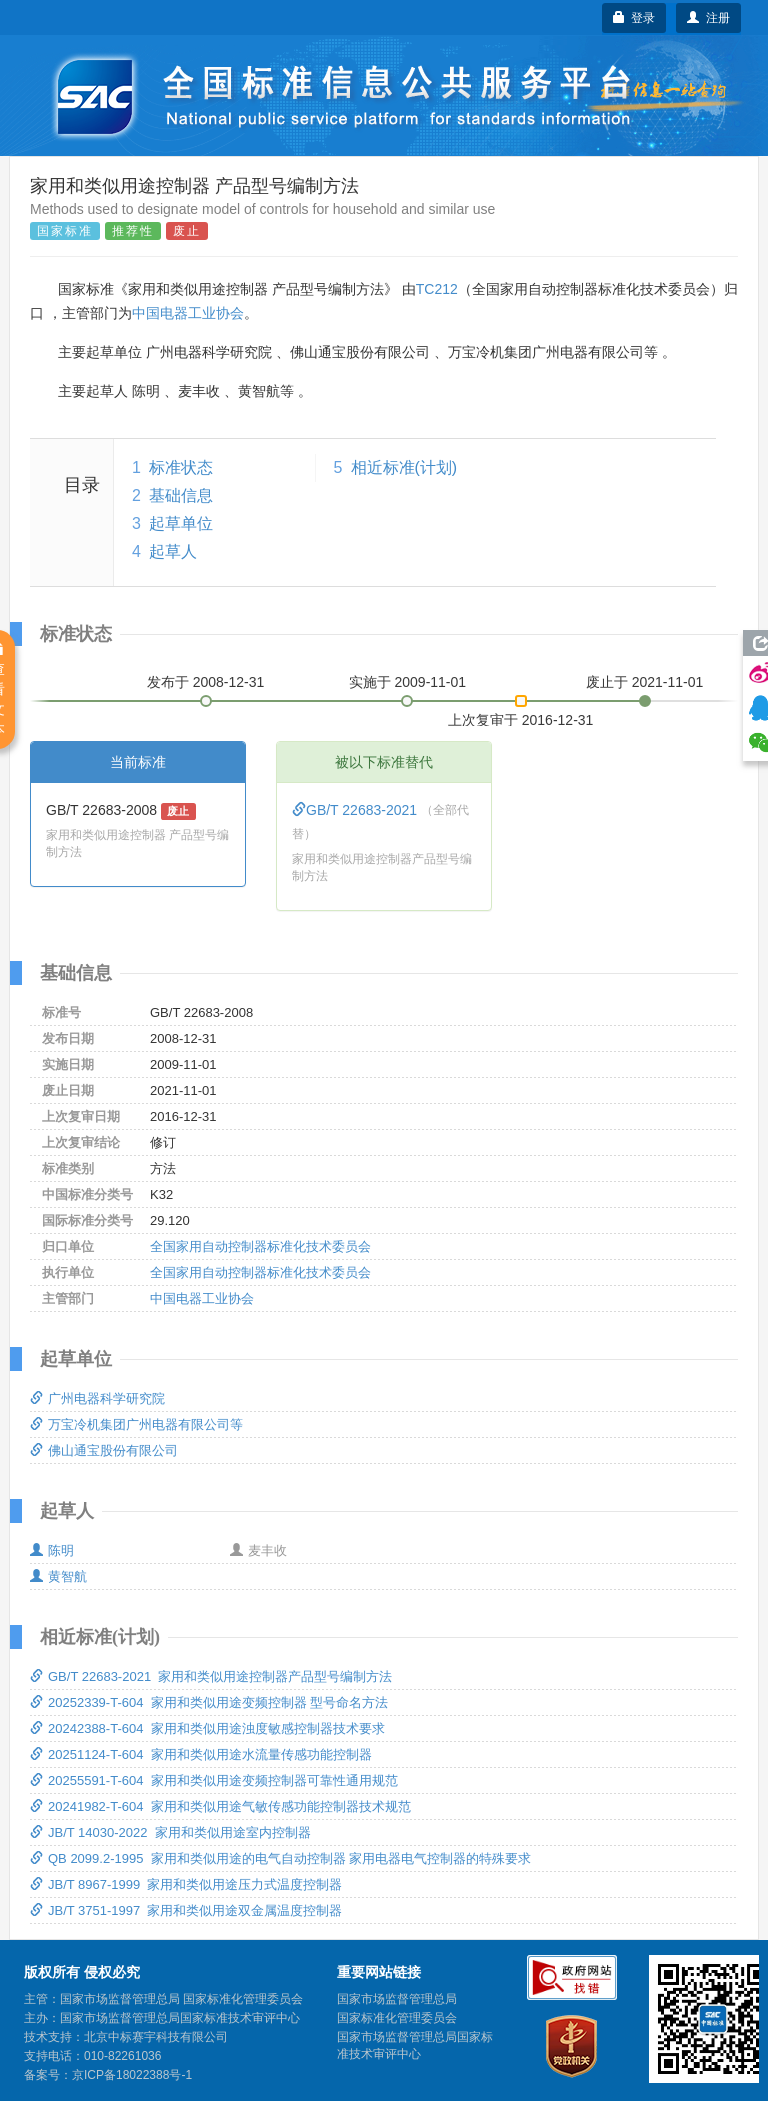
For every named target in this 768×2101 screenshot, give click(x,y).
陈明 (52, 1550)
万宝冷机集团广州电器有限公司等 (136, 1424)
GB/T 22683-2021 (356, 810)
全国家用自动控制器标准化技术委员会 (260, 1246)
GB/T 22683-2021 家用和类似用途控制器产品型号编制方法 (211, 1676)
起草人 (173, 551)
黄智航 (58, 1576)
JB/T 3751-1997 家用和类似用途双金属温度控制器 (186, 1910)
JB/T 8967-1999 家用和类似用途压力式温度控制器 (186, 1884)
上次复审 (521, 716)
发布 (206, 682)
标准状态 (181, 467)
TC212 (437, 289)
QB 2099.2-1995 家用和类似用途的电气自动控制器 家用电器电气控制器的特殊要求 (280, 1858)
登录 (634, 18)
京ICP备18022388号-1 (132, 2075)
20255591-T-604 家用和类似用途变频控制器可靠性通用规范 (214, 1780)
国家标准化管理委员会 (397, 2018)
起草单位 (181, 523)
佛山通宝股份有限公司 (104, 1450)
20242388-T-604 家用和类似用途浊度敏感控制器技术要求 (207, 1728)
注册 (708, 18)
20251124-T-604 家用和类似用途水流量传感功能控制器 (201, 1754)
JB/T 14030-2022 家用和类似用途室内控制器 (170, 1832)
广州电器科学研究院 (97, 1398)
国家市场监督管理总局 (397, 1999)
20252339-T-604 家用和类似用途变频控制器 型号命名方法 (209, 1702)
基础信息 (181, 495)
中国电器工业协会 (188, 313)
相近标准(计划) (404, 467)
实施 (408, 682)
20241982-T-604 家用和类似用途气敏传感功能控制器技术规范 (220, 1806)
